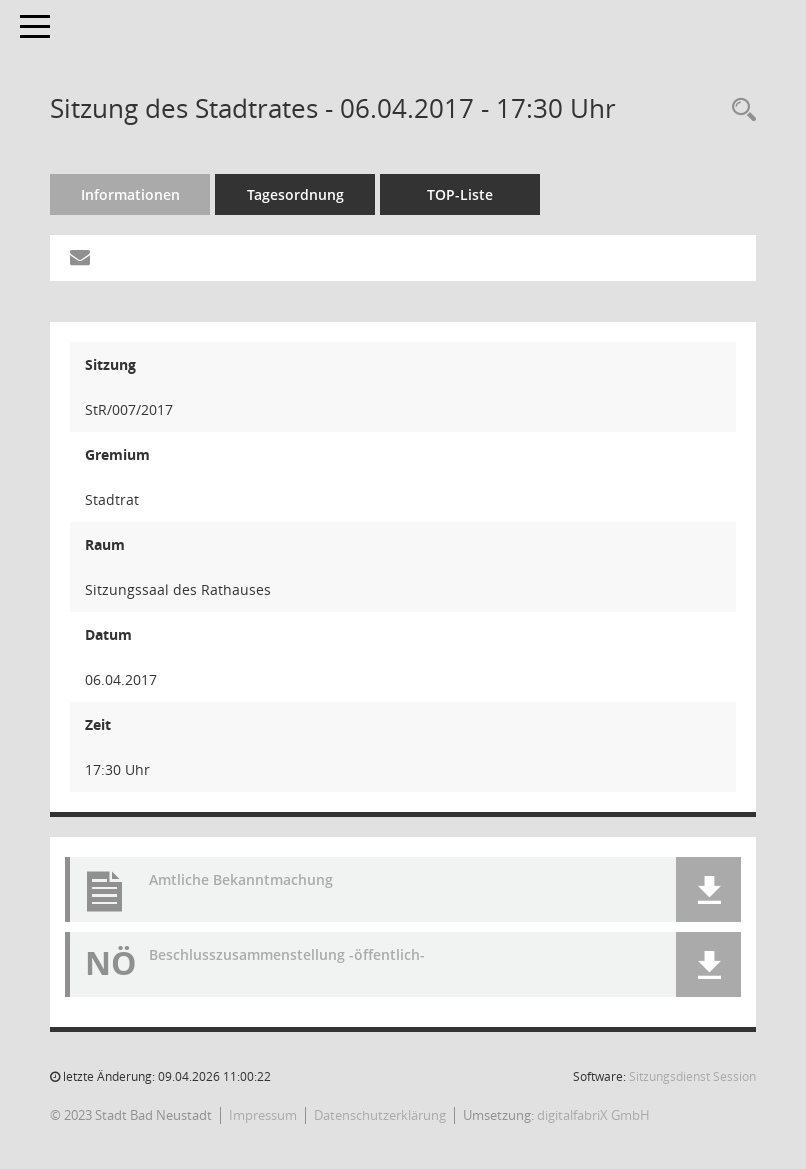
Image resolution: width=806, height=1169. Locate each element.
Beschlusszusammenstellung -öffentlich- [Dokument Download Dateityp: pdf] (287, 954)
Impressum (263, 1115)
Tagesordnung (295, 194)
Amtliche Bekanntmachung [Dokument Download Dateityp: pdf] (241, 879)
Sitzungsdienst (692, 1076)
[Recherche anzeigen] (739, 110)
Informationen (130, 194)
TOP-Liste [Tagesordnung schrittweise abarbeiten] (460, 194)
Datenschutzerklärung (380, 1115)
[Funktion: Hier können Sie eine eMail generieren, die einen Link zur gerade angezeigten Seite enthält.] (80, 258)
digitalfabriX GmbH (593, 1115)
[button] (708, 889)
